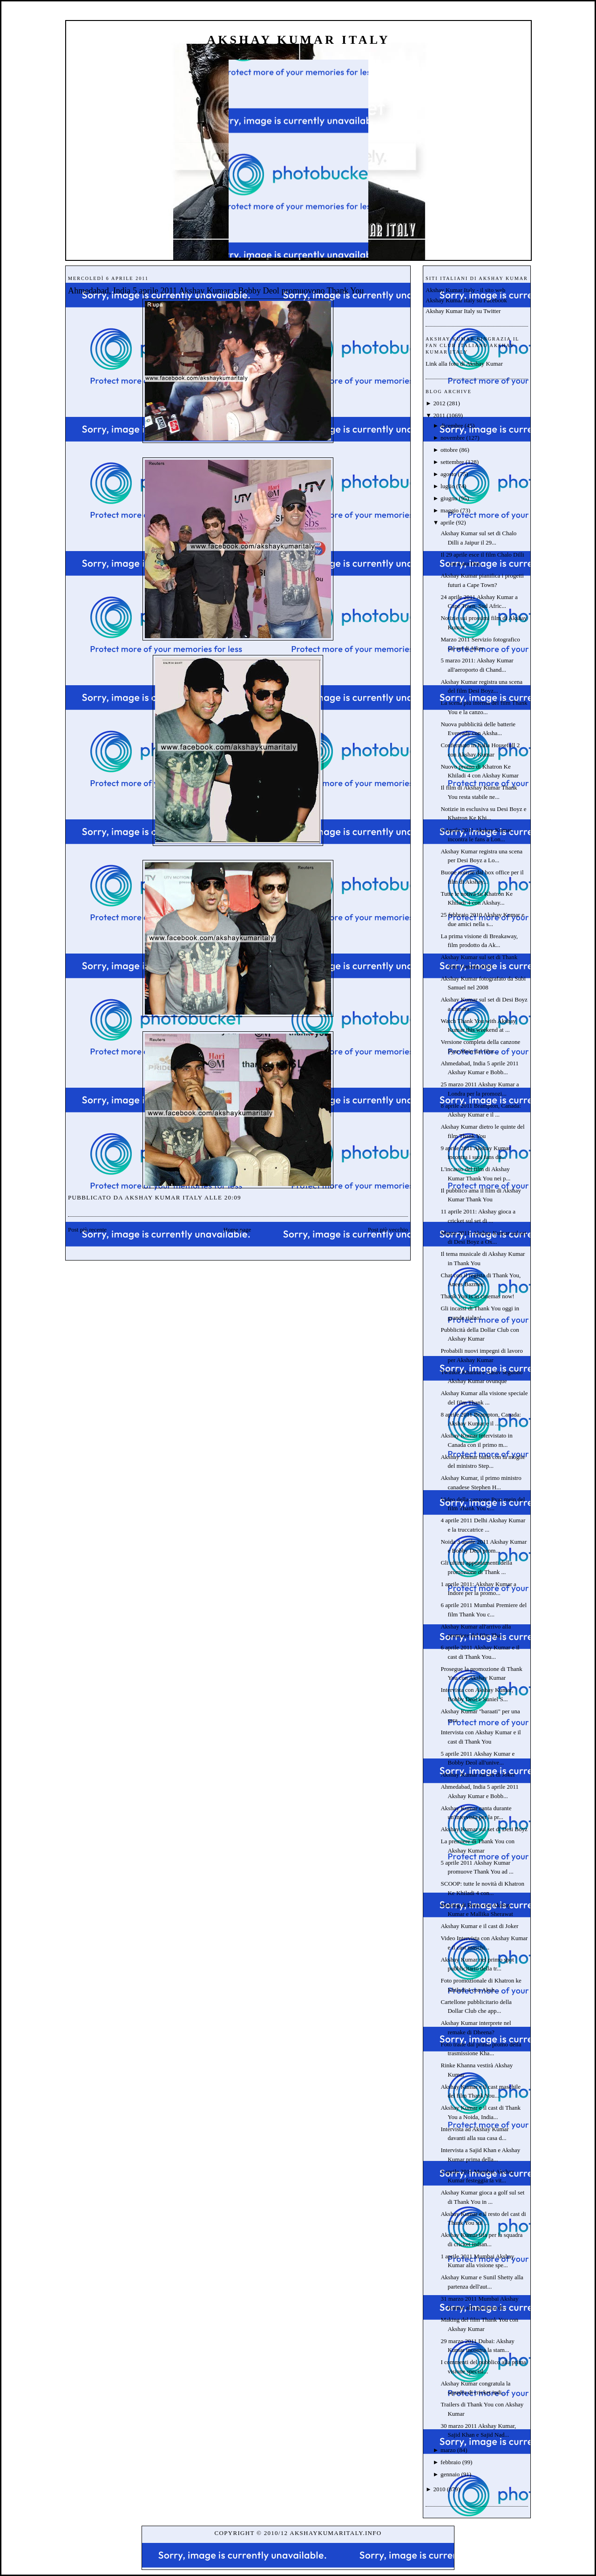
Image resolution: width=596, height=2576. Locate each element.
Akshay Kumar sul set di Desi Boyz (483, 1829)
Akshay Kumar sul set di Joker (477, 1774)
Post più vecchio (388, 1229)
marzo (447, 2450)
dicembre (451, 425)
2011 (439, 415)
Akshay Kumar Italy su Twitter (463, 310)
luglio (447, 486)
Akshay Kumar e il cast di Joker (479, 1925)
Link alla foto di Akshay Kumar (464, 363)
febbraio (450, 2462)
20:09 (232, 1197)
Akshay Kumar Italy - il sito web (465, 289)
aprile (447, 522)
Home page (237, 1229)
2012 (439, 403)
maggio (449, 510)
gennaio (450, 2474)
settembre (452, 461)
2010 (439, 2489)
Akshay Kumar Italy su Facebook (466, 300)
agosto (448, 473)
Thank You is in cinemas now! (477, 1296)
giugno (448, 498)
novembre (452, 437)
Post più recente (87, 1229)
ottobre (449, 449)
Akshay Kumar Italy (298, 40)
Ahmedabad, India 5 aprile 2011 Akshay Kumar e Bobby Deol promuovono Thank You (216, 290)
